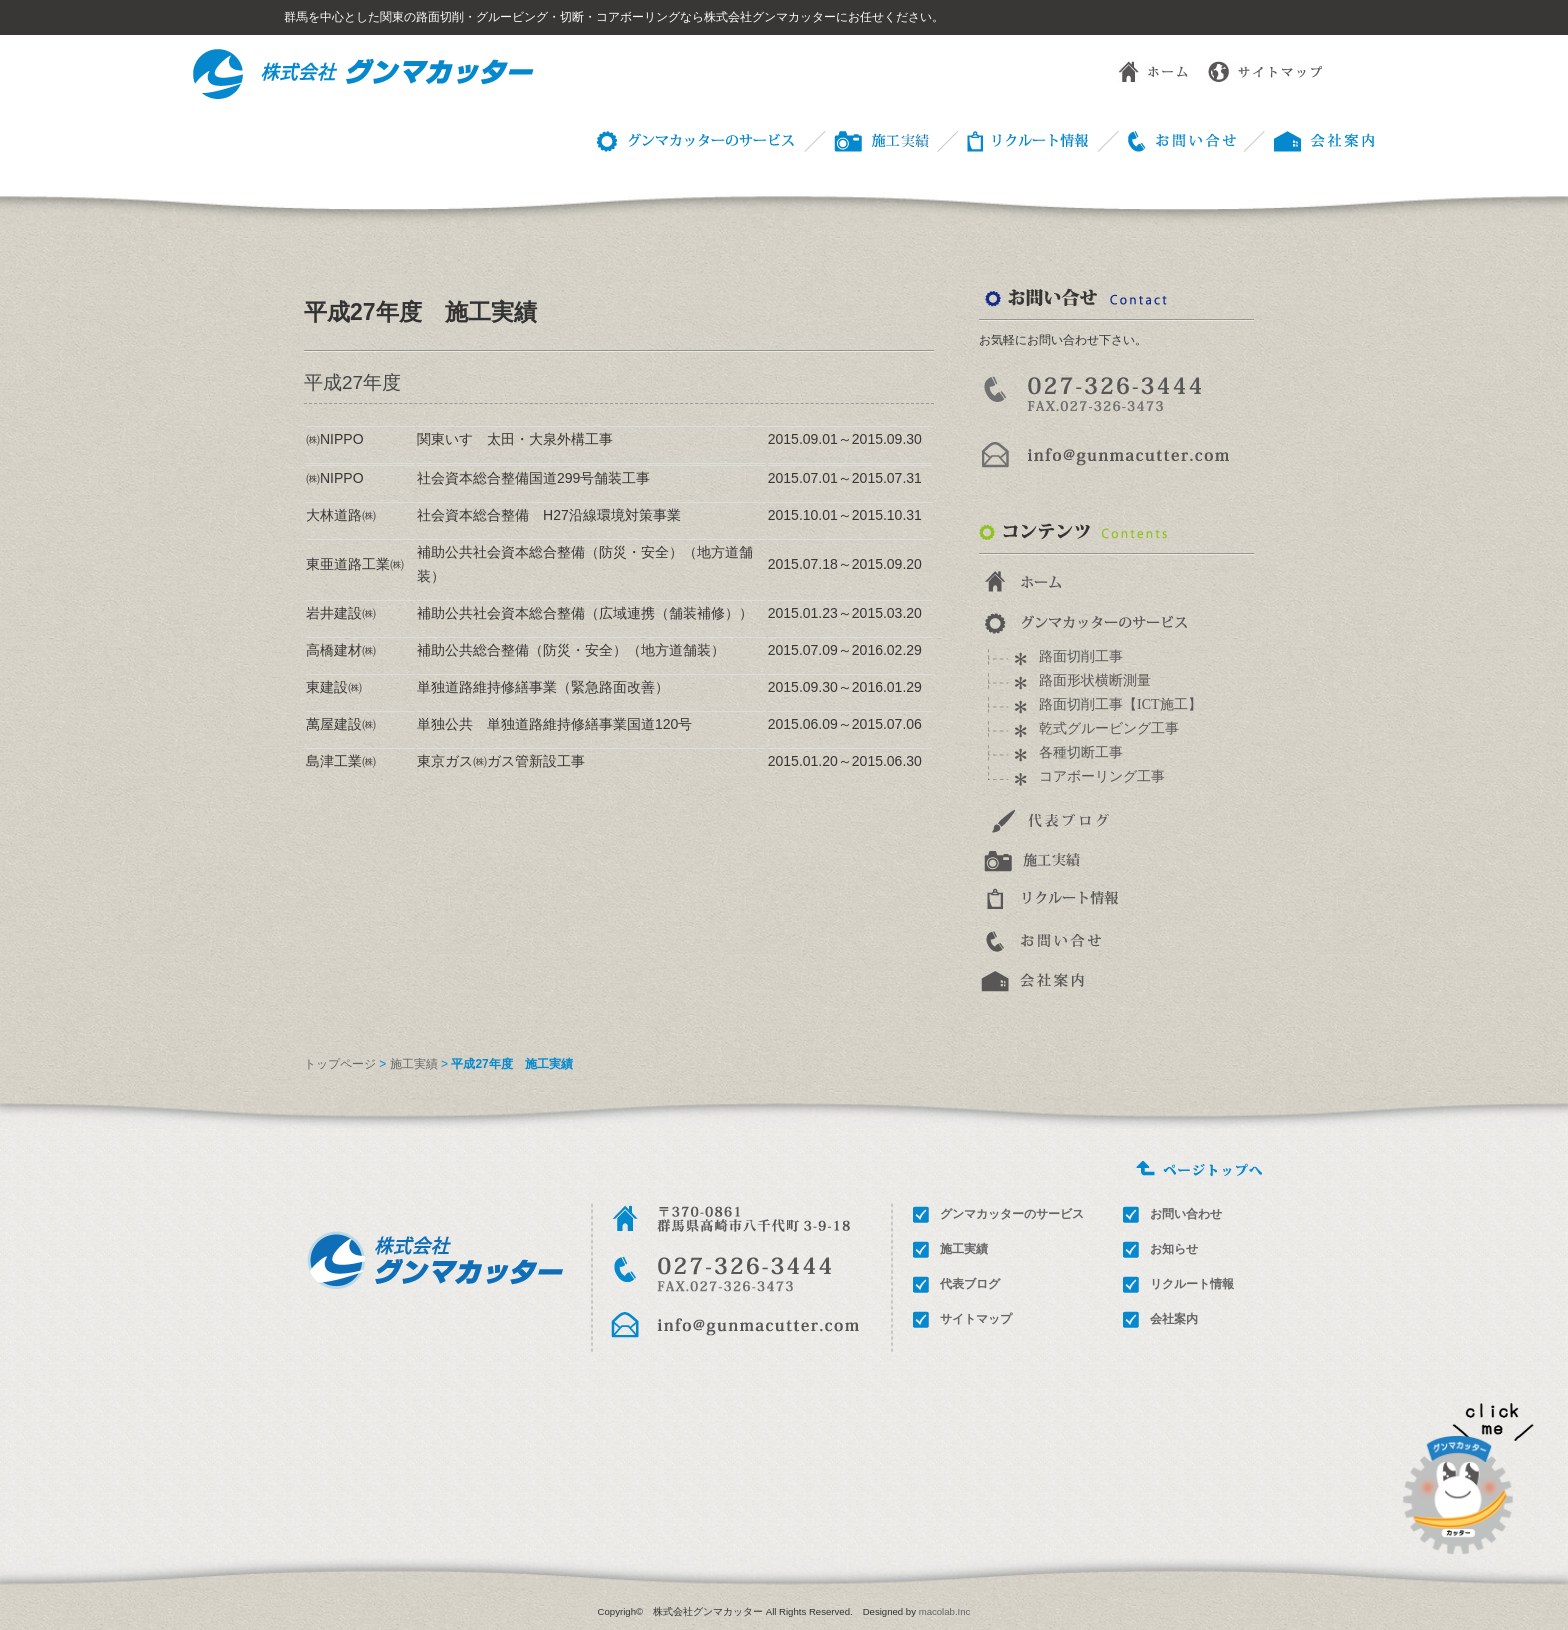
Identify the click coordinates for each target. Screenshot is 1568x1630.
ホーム (1138, 70)
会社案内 (1174, 1319)
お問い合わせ (1166, 139)
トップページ (340, 1064)
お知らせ (1174, 1249)
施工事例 (864, 139)
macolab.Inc (945, 1611)
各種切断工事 (1081, 752)
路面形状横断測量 (1095, 680)
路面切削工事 (1081, 656)
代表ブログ (970, 1284)
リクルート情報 (1012, 139)
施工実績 (414, 1064)
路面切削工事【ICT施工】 (1120, 704)
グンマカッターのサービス (692, 139)
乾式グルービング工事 (1109, 728)
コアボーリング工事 (1102, 776)
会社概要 (1310, 139)
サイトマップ (1268, 70)
